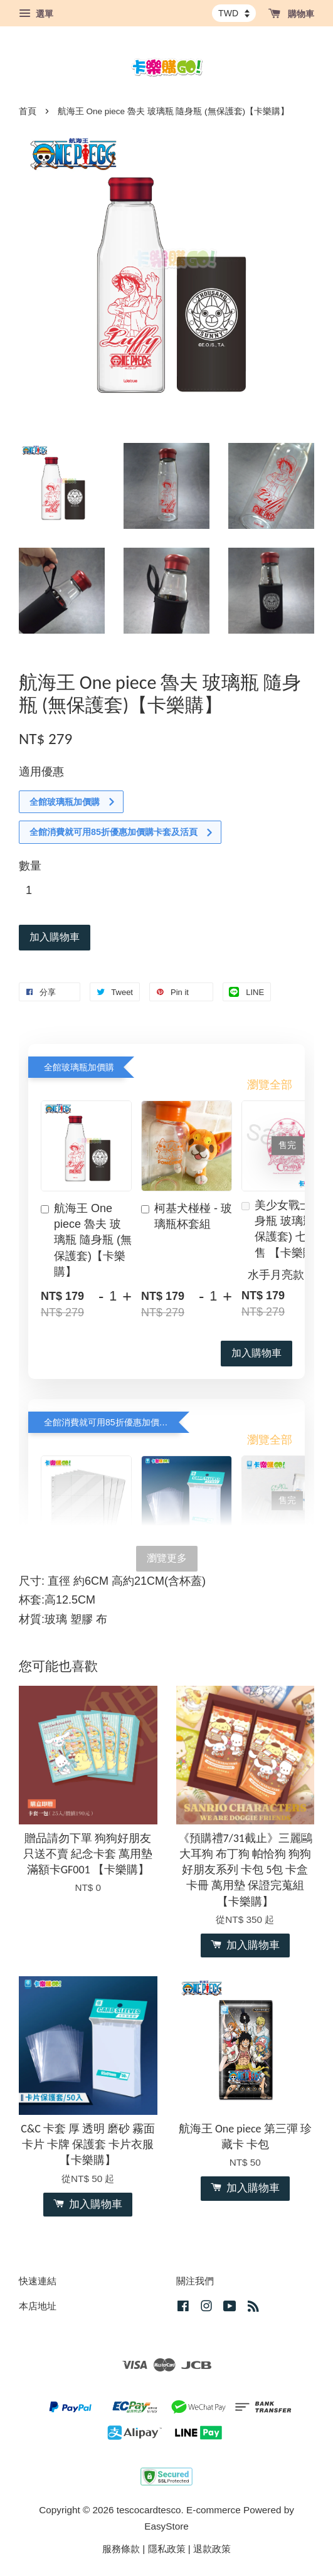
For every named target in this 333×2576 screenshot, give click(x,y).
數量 (30, 866)
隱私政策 (167, 2548)
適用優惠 (41, 771)
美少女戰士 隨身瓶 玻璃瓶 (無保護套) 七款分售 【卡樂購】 (286, 1229)
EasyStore (166, 2526)
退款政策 (212, 2548)
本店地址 (37, 2306)
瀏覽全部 (269, 1084)
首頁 (27, 111)
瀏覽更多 (167, 1558)
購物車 (291, 14)
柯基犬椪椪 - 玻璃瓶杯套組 (186, 1216)
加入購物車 (256, 1353)
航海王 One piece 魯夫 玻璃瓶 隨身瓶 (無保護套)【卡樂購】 (86, 1240)
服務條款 (121, 2548)
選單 (36, 14)
